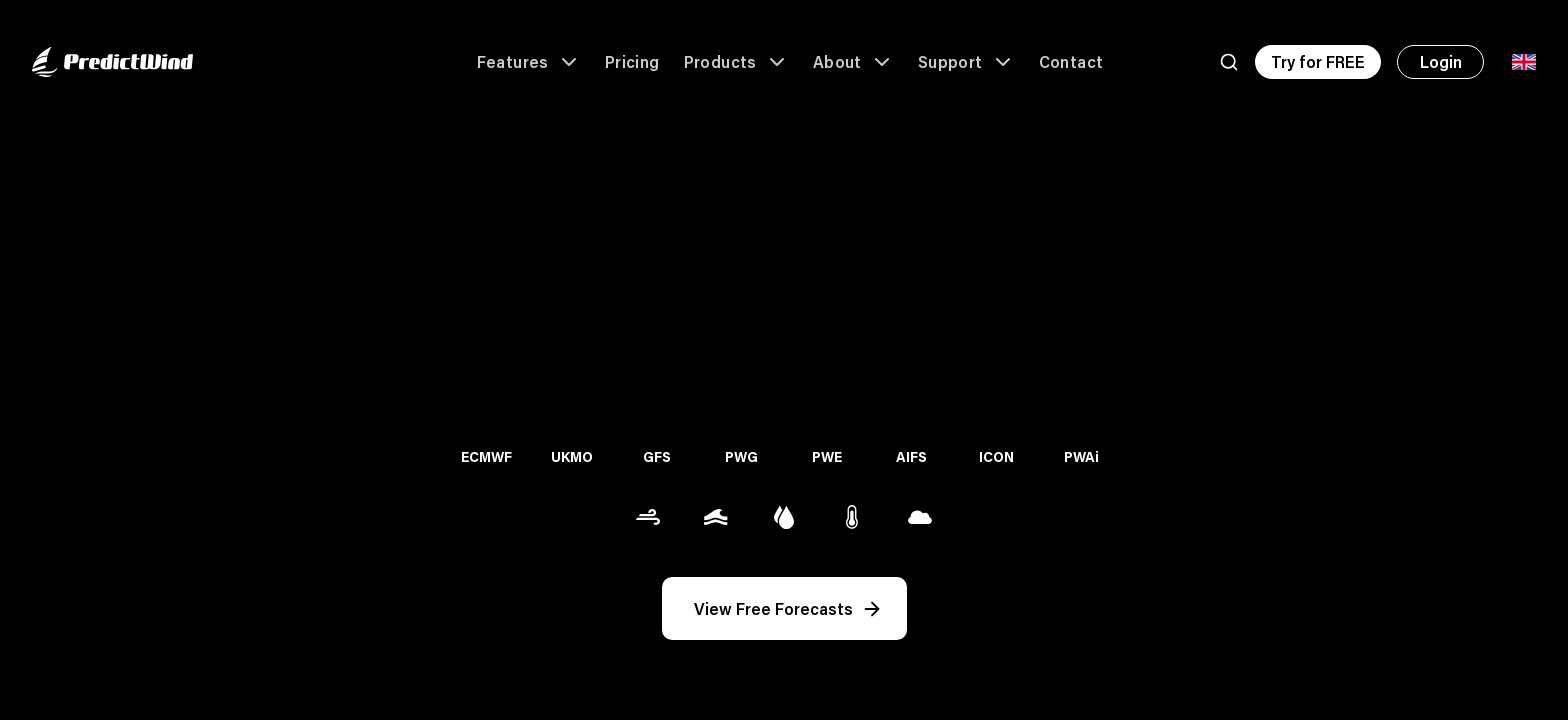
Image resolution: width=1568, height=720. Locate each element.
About (853, 62)
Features (529, 62)
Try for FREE (1318, 61)
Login (1441, 61)
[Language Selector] (1524, 62)
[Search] (1229, 62)
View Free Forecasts (788, 609)
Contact (1071, 61)
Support (966, 62)
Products (736, 62)
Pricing (632, 61)
